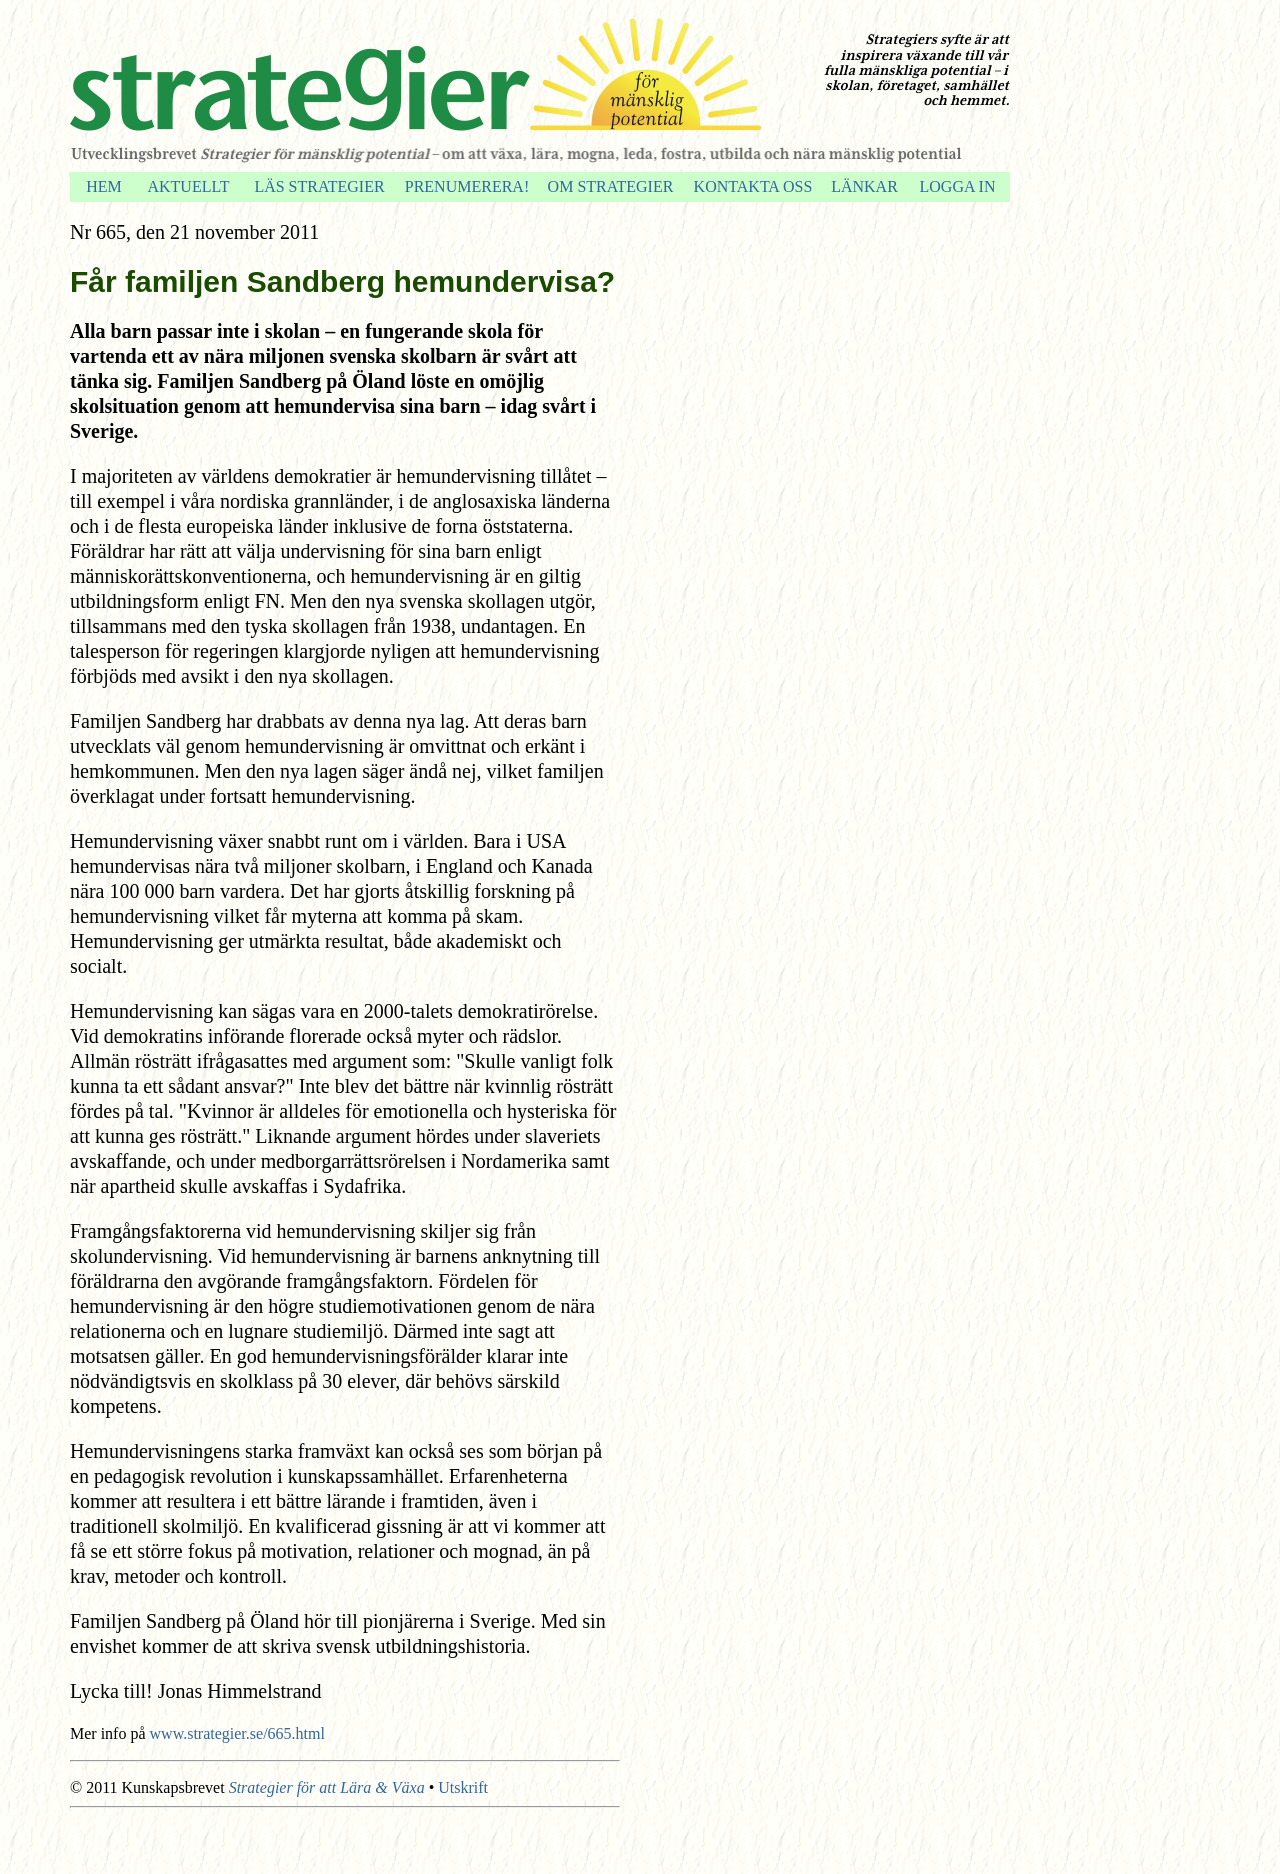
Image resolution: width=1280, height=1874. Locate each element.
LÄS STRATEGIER (319, 186)
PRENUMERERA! (467, 186)
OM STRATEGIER (611, 186)
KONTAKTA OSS (753, 186)
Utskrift (463, 1787)
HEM (104, 186)
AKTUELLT (188, 186)
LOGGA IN (958, 186)
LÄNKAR (864, 186)
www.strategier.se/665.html (237, 1733)
